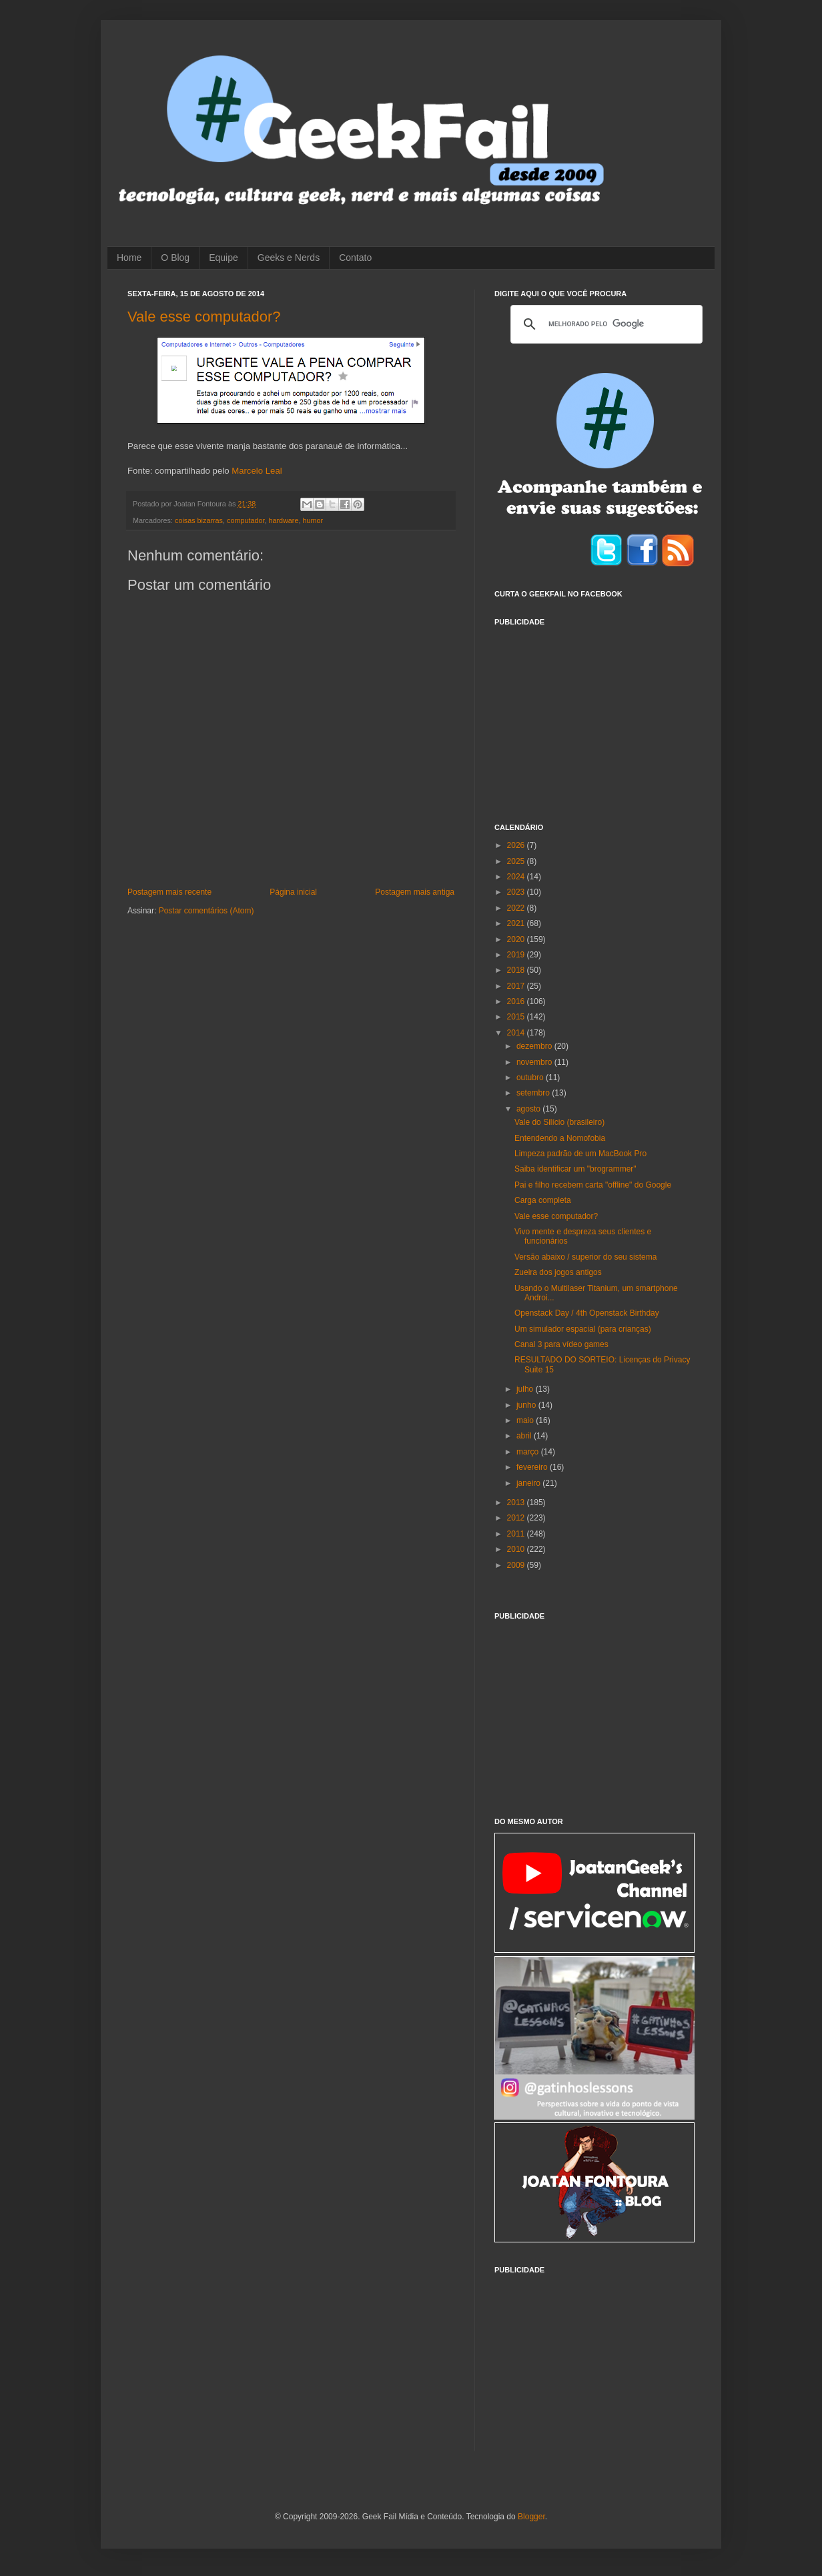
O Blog (175, 257)
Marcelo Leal (257, 471)
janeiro (529, 1483)
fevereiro (533, 1467)
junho (527, 1405)
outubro (531, 1077)
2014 (517, 1032)
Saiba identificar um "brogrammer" (575, 1169)
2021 (517, 923)
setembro (534, 1093)
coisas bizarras (199, 520)
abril (525, 1435)
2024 (517, 876)
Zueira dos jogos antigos (558, 1272)
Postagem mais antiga (414, 892)
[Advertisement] (594, 716)
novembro (535, 1062)
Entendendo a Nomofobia (559, 1138)
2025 (517, 861)
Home (129, 257)
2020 (517, 939)
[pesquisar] (604, 324)
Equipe (223, 257)
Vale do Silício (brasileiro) (559, 1122)
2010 (517, 1549)
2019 (517, 954)
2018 (517, 970)
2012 (517, 1518)
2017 (517, 986)
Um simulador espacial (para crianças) (582, 1329)
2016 (517, 1001)
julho (526, 1389)
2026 (517, 845)
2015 (517, 1016)
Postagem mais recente (169, 892)
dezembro (535, 1046)
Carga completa (542, 1200)
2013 (517, 1502)
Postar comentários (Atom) (206, 910)
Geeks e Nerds (289, 257)
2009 (517, 1565)
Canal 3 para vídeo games (561, 1344)
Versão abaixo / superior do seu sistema (585, 1257)
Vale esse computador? (204, 316)
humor (312, 520)
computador (245, 520)
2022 (517, 908)
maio (526, 1420)
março (528, 1451)
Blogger (531, 2516)
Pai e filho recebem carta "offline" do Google (592, 1185)
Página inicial (293, 892)
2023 (517, 892)
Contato (355, 257)
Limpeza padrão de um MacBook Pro (580, 1153)
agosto (529, 1109)
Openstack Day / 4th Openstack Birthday (586, 1313)
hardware (283, 520)
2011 (517, 1534)
